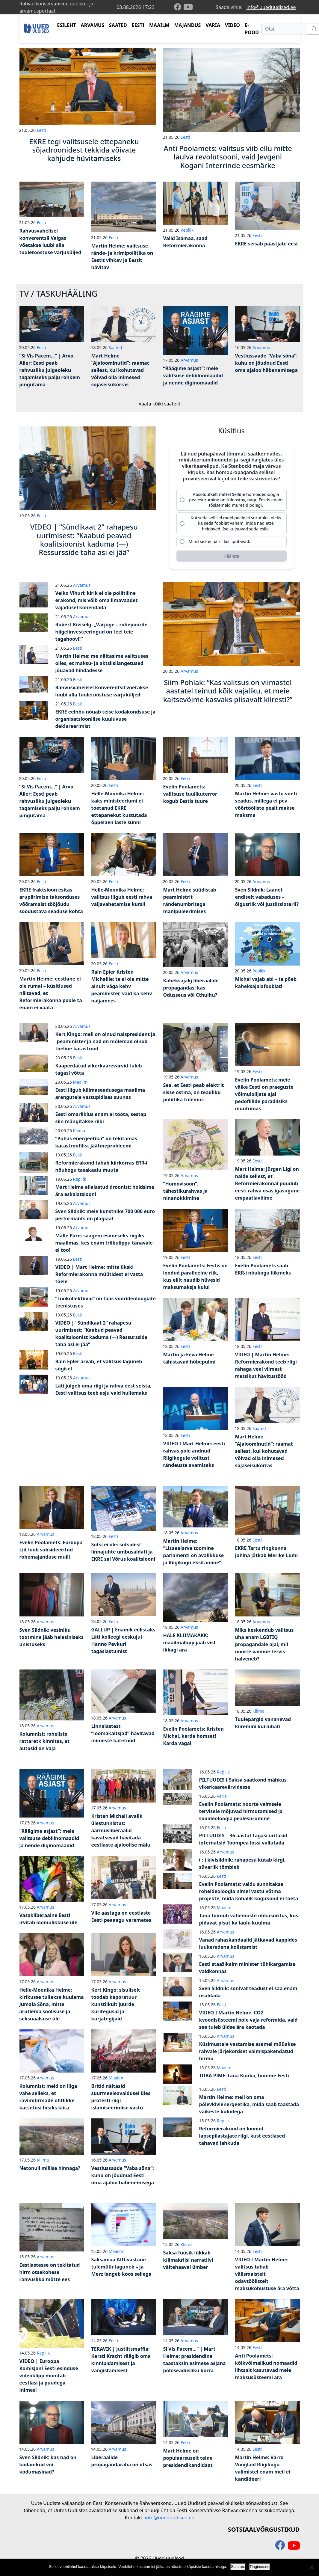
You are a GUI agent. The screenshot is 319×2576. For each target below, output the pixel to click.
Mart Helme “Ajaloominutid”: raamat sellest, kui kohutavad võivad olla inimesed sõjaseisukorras (120, 370)
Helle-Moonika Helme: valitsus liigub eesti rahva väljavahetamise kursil (121, 896)
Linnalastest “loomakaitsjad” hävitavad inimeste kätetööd (123, 1733)
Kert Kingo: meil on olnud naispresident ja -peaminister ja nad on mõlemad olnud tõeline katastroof (105, 1041)
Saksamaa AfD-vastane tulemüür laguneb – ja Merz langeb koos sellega (121, 2266)
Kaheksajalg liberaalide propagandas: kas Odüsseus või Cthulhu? (191, 987)
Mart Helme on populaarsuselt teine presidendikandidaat (188, 2457)
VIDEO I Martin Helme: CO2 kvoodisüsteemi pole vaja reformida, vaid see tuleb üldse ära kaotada (248, 2019)
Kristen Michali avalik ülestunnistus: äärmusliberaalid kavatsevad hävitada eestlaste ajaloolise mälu (120, 1830)
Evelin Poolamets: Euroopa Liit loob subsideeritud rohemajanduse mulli (51, 1549)
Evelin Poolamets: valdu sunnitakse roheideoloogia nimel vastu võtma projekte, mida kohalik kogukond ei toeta (248, 1891)
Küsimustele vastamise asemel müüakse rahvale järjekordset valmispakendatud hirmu (247, 2051)
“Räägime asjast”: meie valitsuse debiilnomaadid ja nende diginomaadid (193, 375)
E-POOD (252, 29)
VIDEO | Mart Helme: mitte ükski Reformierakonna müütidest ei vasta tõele (99, 1274)
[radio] (231, 500)
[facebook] (179, 7)
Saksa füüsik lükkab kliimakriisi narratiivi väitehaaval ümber (188, 2259)
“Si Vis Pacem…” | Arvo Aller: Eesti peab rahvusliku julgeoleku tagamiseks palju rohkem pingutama (49, 370)
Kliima (79, 1130)
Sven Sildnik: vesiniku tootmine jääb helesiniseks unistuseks (51, 1637)
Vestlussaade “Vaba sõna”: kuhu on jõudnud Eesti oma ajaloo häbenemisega (266, 362)
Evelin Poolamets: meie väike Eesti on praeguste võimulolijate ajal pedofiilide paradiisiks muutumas (264, 1094)
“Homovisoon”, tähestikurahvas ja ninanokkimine (185, 1190)
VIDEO (232, 25)
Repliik (187, 230)
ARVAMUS (92, 25)
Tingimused (260, 2566)
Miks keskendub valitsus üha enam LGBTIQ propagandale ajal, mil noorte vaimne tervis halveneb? (264, 1644)
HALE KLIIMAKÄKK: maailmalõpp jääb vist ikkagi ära (189, 1642)
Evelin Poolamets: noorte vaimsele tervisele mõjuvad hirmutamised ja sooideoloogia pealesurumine (241, 1811)
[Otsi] (284, 28)
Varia (222, 1796)
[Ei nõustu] (312, 2567)
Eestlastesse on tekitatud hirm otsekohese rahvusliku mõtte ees (49, 2272)
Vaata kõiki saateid (160, 403)
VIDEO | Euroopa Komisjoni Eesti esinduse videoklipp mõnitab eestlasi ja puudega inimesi (48, 2375)
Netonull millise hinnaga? (49, 2168)
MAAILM (159, 25)
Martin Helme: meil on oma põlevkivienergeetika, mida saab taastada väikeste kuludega (249, 2104)
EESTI (138, 25)
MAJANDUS (187, 25)
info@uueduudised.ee (271, 7)
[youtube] (188, 7)
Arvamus (189, 360)
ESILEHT (66, 25)
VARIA (212, 25)
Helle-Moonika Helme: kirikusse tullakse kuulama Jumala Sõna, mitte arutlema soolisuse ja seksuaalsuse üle (51, 2004)
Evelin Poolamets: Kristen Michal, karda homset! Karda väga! (193, 1736)
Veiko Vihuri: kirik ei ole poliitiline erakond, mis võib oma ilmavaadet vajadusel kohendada (96, 600)
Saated (115, 347)
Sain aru (238, 2566)
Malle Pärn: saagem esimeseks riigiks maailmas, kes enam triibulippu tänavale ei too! (104, 1242)
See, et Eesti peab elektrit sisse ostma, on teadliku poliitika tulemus (193, 1092)
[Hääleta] (231, 556)
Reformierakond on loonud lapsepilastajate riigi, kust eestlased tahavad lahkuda (242, 2135)
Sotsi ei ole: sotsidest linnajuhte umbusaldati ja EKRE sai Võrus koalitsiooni (123, 1551)
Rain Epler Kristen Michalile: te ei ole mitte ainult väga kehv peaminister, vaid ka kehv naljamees (121, 986)
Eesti (41, 130)
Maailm (80, 1082)
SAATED (118, 25)
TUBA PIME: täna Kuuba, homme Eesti (244, 2075)
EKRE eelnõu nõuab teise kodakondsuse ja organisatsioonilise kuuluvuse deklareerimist (105, 718)
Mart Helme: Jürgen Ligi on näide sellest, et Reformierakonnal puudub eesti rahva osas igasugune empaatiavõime (267, 1183)
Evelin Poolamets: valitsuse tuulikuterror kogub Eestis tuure (190, 793)
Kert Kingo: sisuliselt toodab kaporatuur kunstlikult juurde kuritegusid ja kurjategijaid (115, 2004)
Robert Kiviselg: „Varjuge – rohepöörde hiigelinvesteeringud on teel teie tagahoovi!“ (101, 631)
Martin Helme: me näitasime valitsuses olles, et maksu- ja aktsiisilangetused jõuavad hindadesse (101, 663)
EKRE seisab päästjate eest (266, 243)
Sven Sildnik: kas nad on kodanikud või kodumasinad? (48, 2464)
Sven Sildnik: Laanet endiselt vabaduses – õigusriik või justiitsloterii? (267, 896)
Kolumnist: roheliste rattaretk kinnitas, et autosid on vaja (44, 1741)
